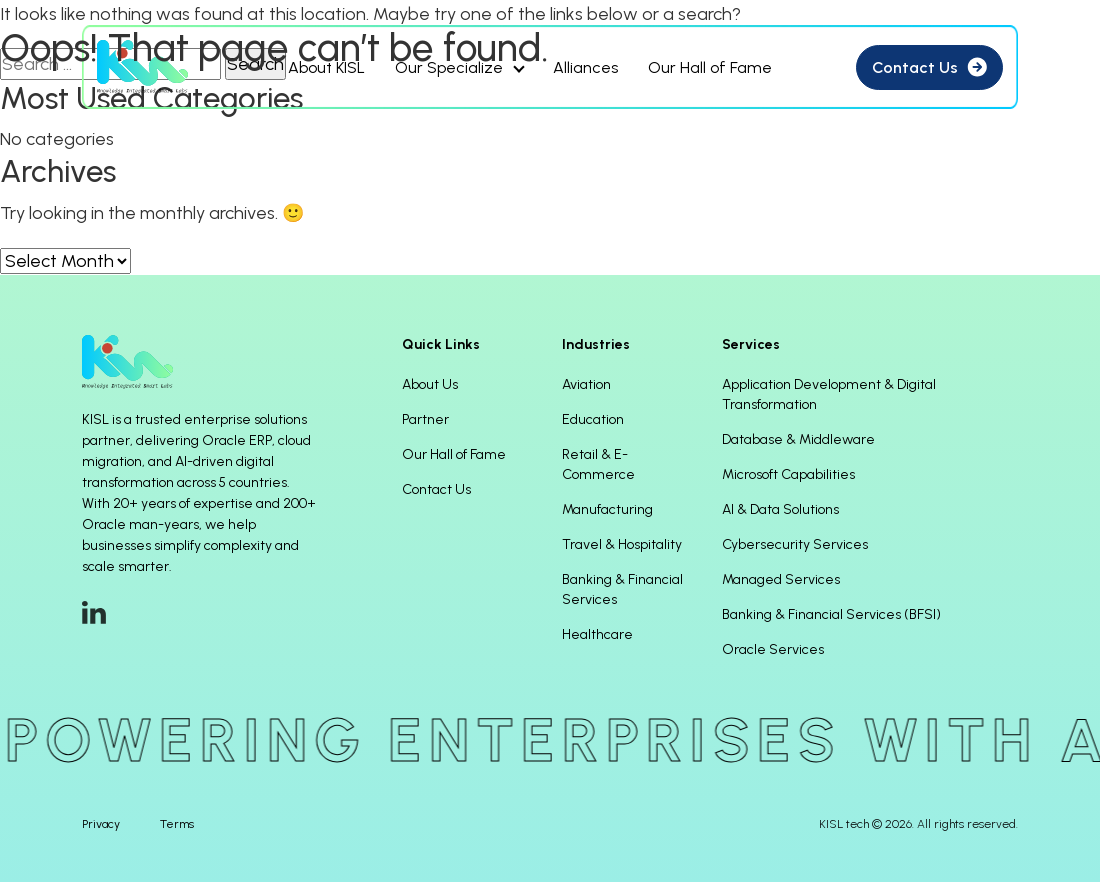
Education (593, 419)
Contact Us (436, 489)
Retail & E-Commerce (598, 464)
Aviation (586, 384)
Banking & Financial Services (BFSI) (831, 614)
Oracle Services (773, 649)
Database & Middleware (798, 439)
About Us (430, 384)
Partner (425, 419)
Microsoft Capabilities (788, 474)
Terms (177, 824)
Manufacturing (607, 509)
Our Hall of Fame (454, 454)
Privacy (101, 824)
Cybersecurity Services (795, 544)
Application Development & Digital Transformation (829, 394)
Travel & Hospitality (622, 544)
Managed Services (781, 579)
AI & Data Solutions (780, 509)
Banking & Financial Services (622, 589)
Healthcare (597, 634)
